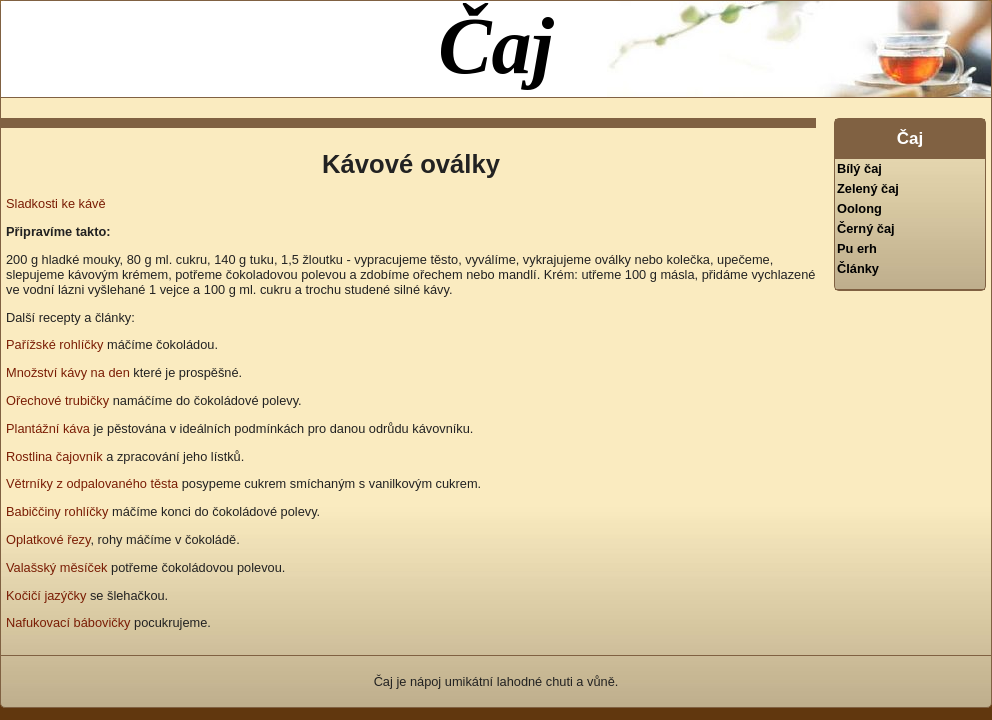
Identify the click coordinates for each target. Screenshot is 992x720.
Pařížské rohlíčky (54, 344)
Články (858, 268)
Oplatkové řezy (48, 539)
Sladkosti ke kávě (56, 203)
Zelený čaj (868, 188)
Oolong (859, 208)
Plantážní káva (48, 428)
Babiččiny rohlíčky (57, 511)
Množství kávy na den (68, 372)
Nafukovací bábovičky (68, 622)
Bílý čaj (859, 168)
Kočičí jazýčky (46, 595)
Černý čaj (866, 228)
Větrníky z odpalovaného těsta (92, 483)
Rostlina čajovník (54, 456)
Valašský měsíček (56, 567)
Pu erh (857, 248)
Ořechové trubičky (57, 400)
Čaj (496, 46)
